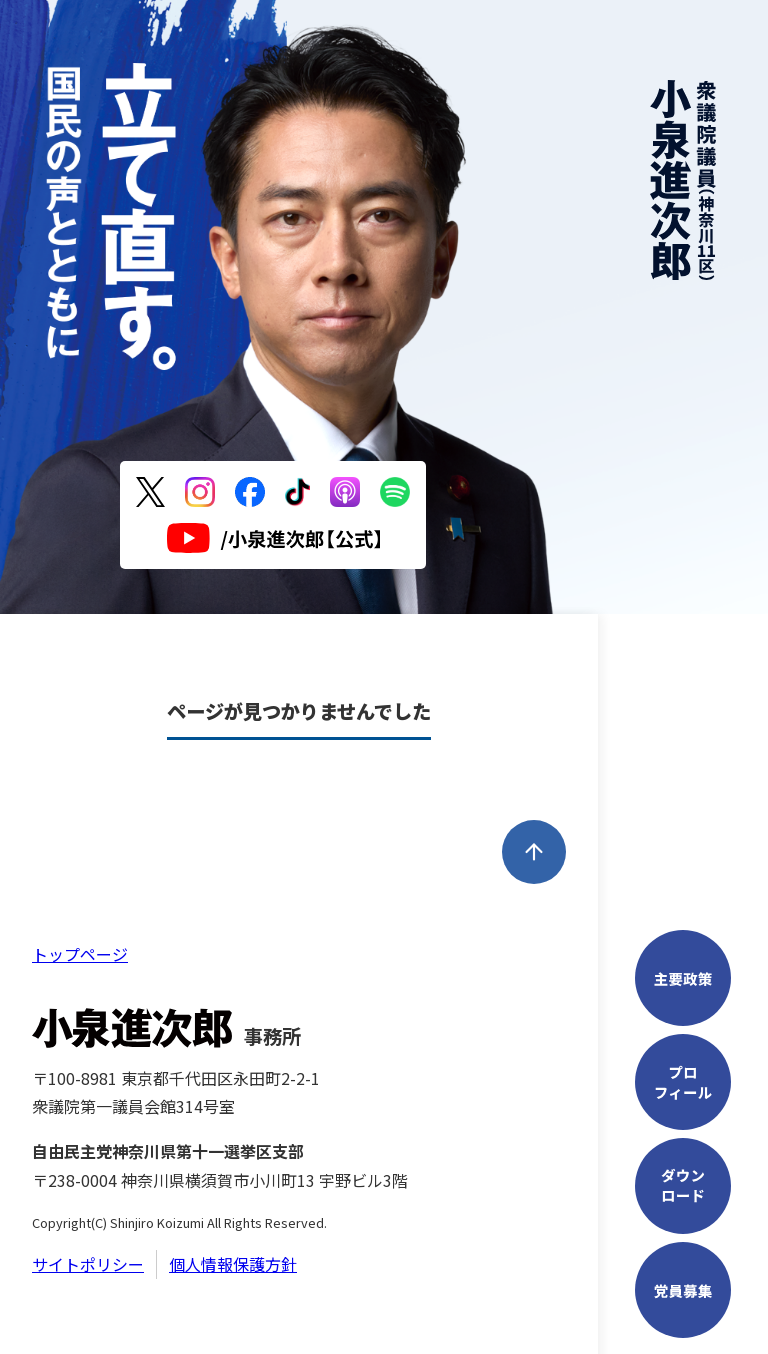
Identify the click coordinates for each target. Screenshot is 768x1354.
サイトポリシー (88, 1264)
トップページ (80, 954)
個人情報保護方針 (233, 1264)
